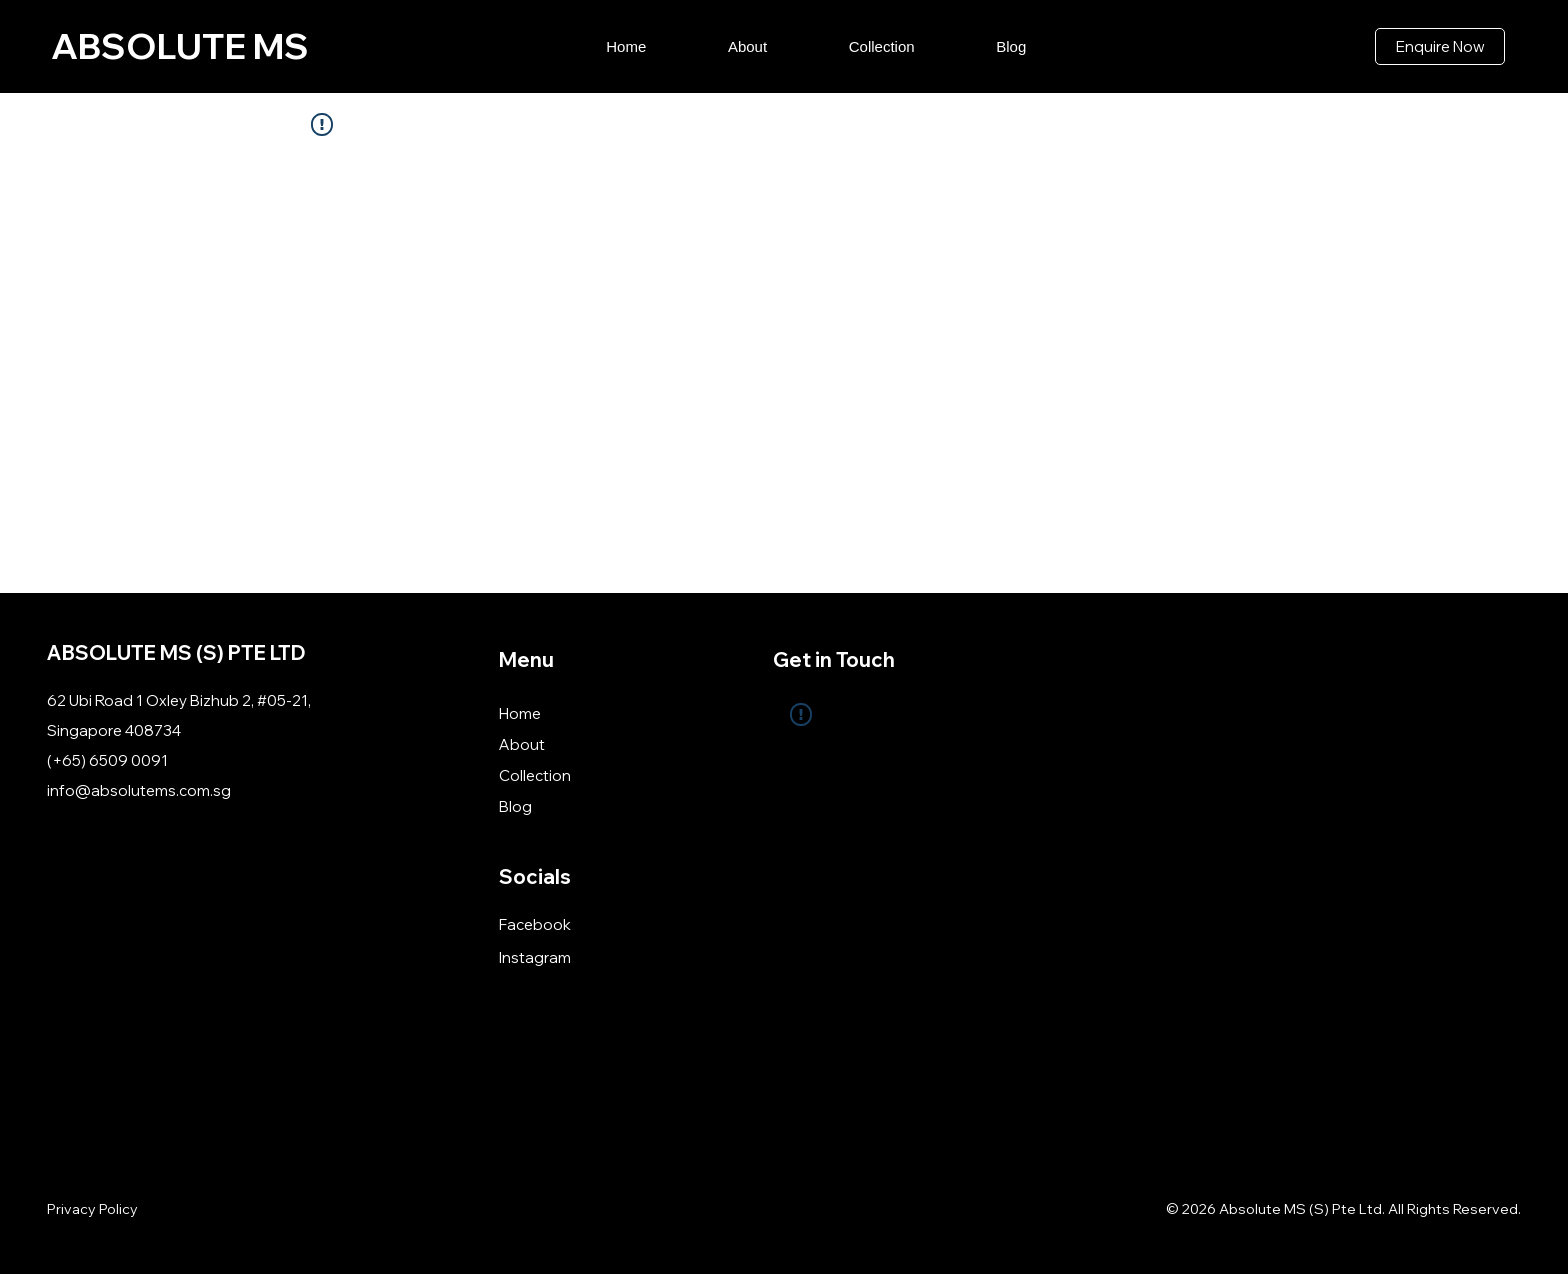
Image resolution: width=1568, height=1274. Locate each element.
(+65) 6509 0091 (107, 760)
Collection (535, 775)
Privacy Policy (92, 1209)
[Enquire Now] (1440, 46)
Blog (515, 806)
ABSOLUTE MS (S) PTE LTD (176, 652)
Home (520, 713)
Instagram (535, 957)
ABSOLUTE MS (180, 46)
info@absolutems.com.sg (139, 790)
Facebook (535, 924)
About (522, 744)
